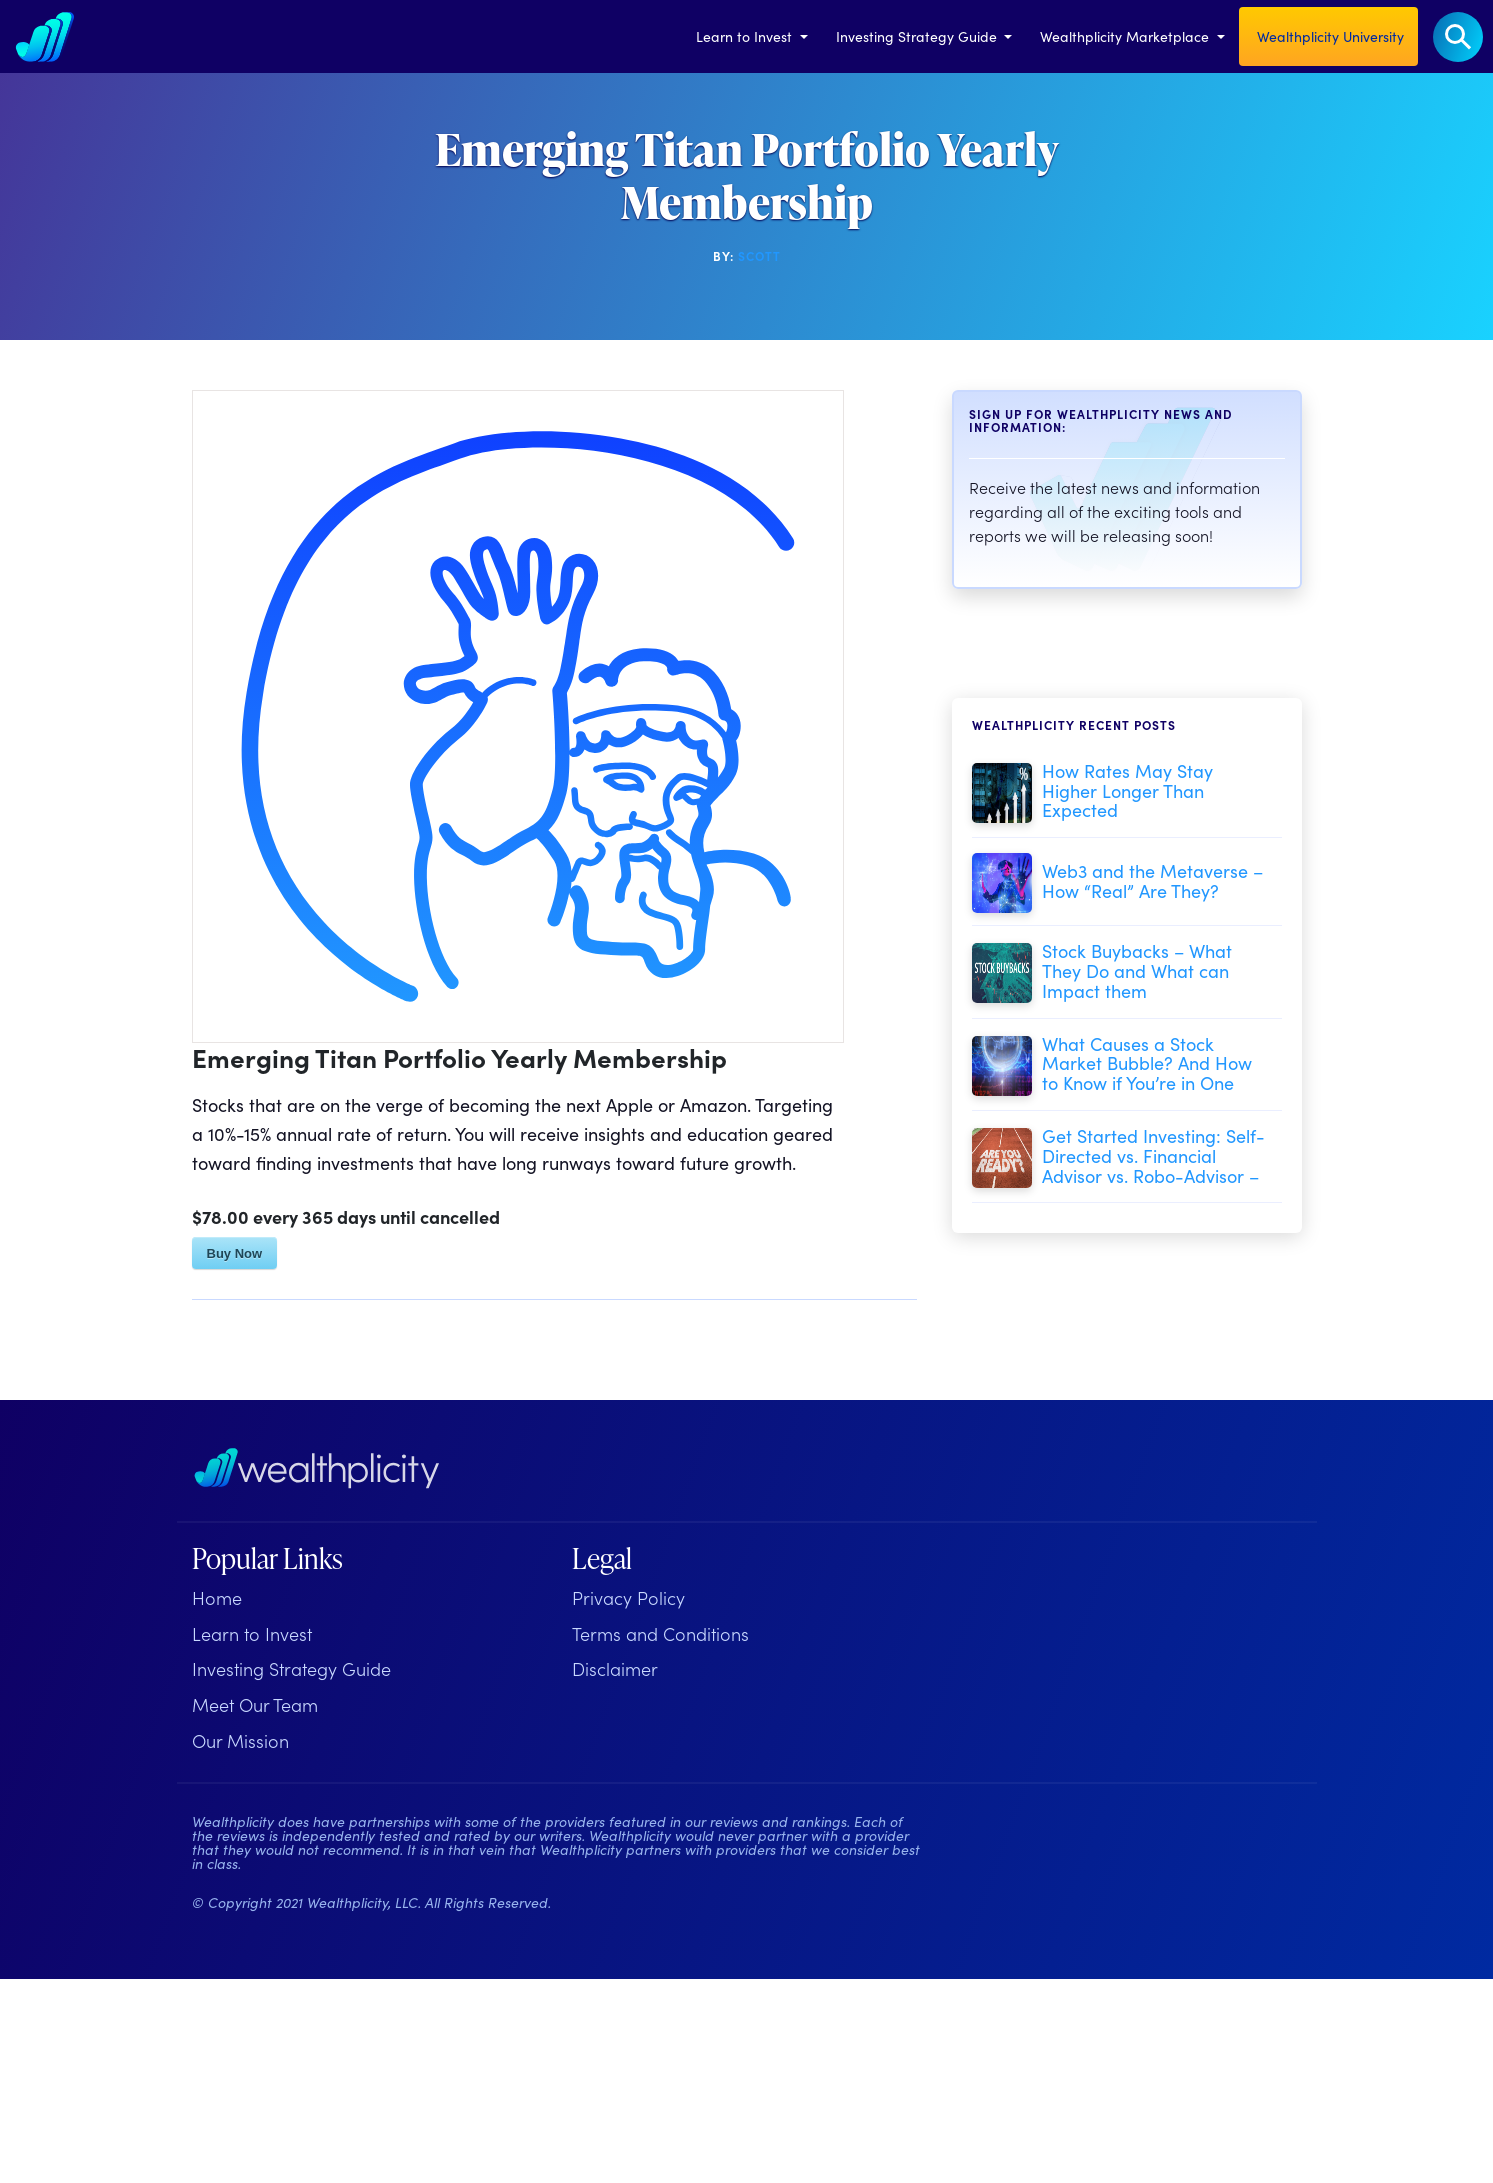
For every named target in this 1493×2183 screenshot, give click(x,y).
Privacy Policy (628, 1597)
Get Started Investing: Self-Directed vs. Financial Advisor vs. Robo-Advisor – (1153, 1155)
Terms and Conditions (660, 1633)
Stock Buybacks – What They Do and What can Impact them (1137, 970)
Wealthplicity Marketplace (1126, 36)
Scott (759, 255)
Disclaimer (615, 1668)
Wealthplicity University (1328, 36)
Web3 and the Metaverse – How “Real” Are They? (1152, 880)
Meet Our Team (255, 1704)
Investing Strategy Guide (918, 36)
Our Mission (240, 1740)
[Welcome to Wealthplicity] (45, 36)
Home (217, 1597)
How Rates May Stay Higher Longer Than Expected (1127, 790)
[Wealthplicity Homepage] (317, 1468)
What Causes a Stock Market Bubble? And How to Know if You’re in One (1147, 1063)
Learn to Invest (746, 36)
